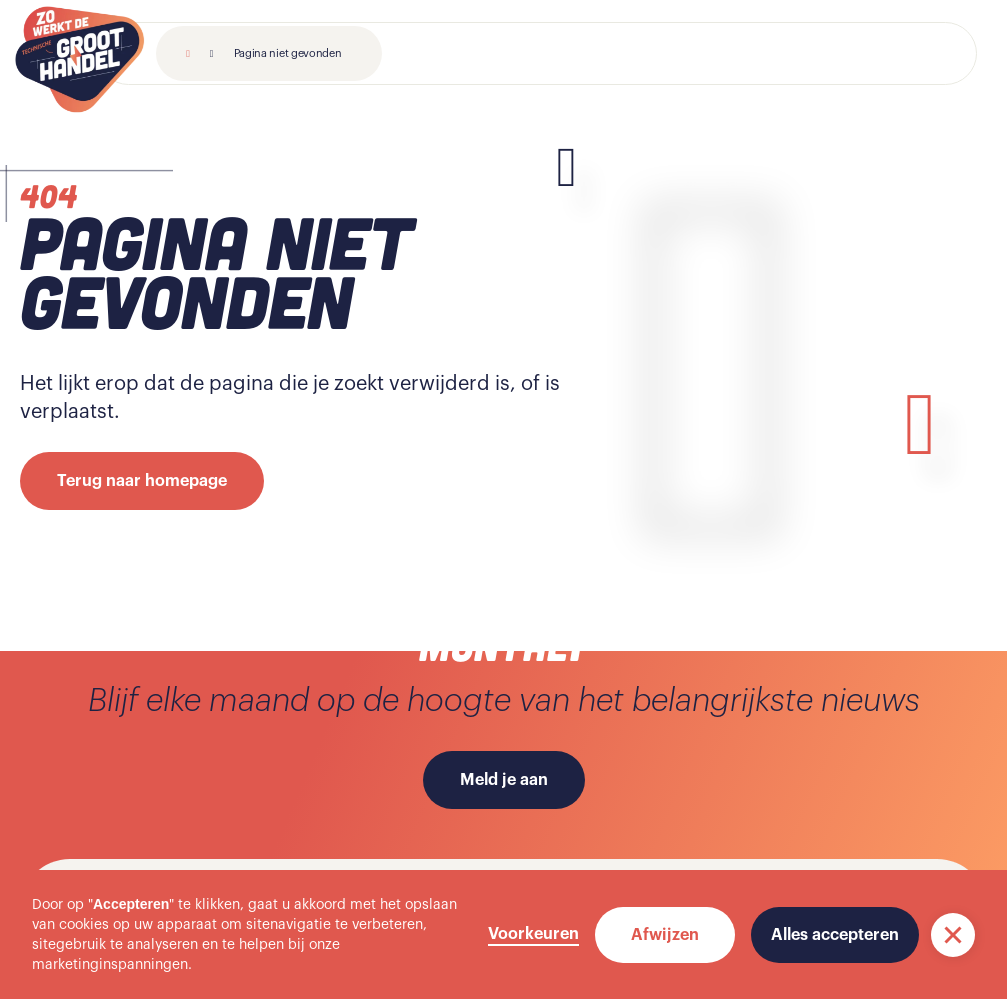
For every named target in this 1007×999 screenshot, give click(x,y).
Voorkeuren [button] (533, 934)
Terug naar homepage (142, 481)
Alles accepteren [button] (835, 935)
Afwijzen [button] (665, 935)
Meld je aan (504, 780)
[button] (953, 935)
